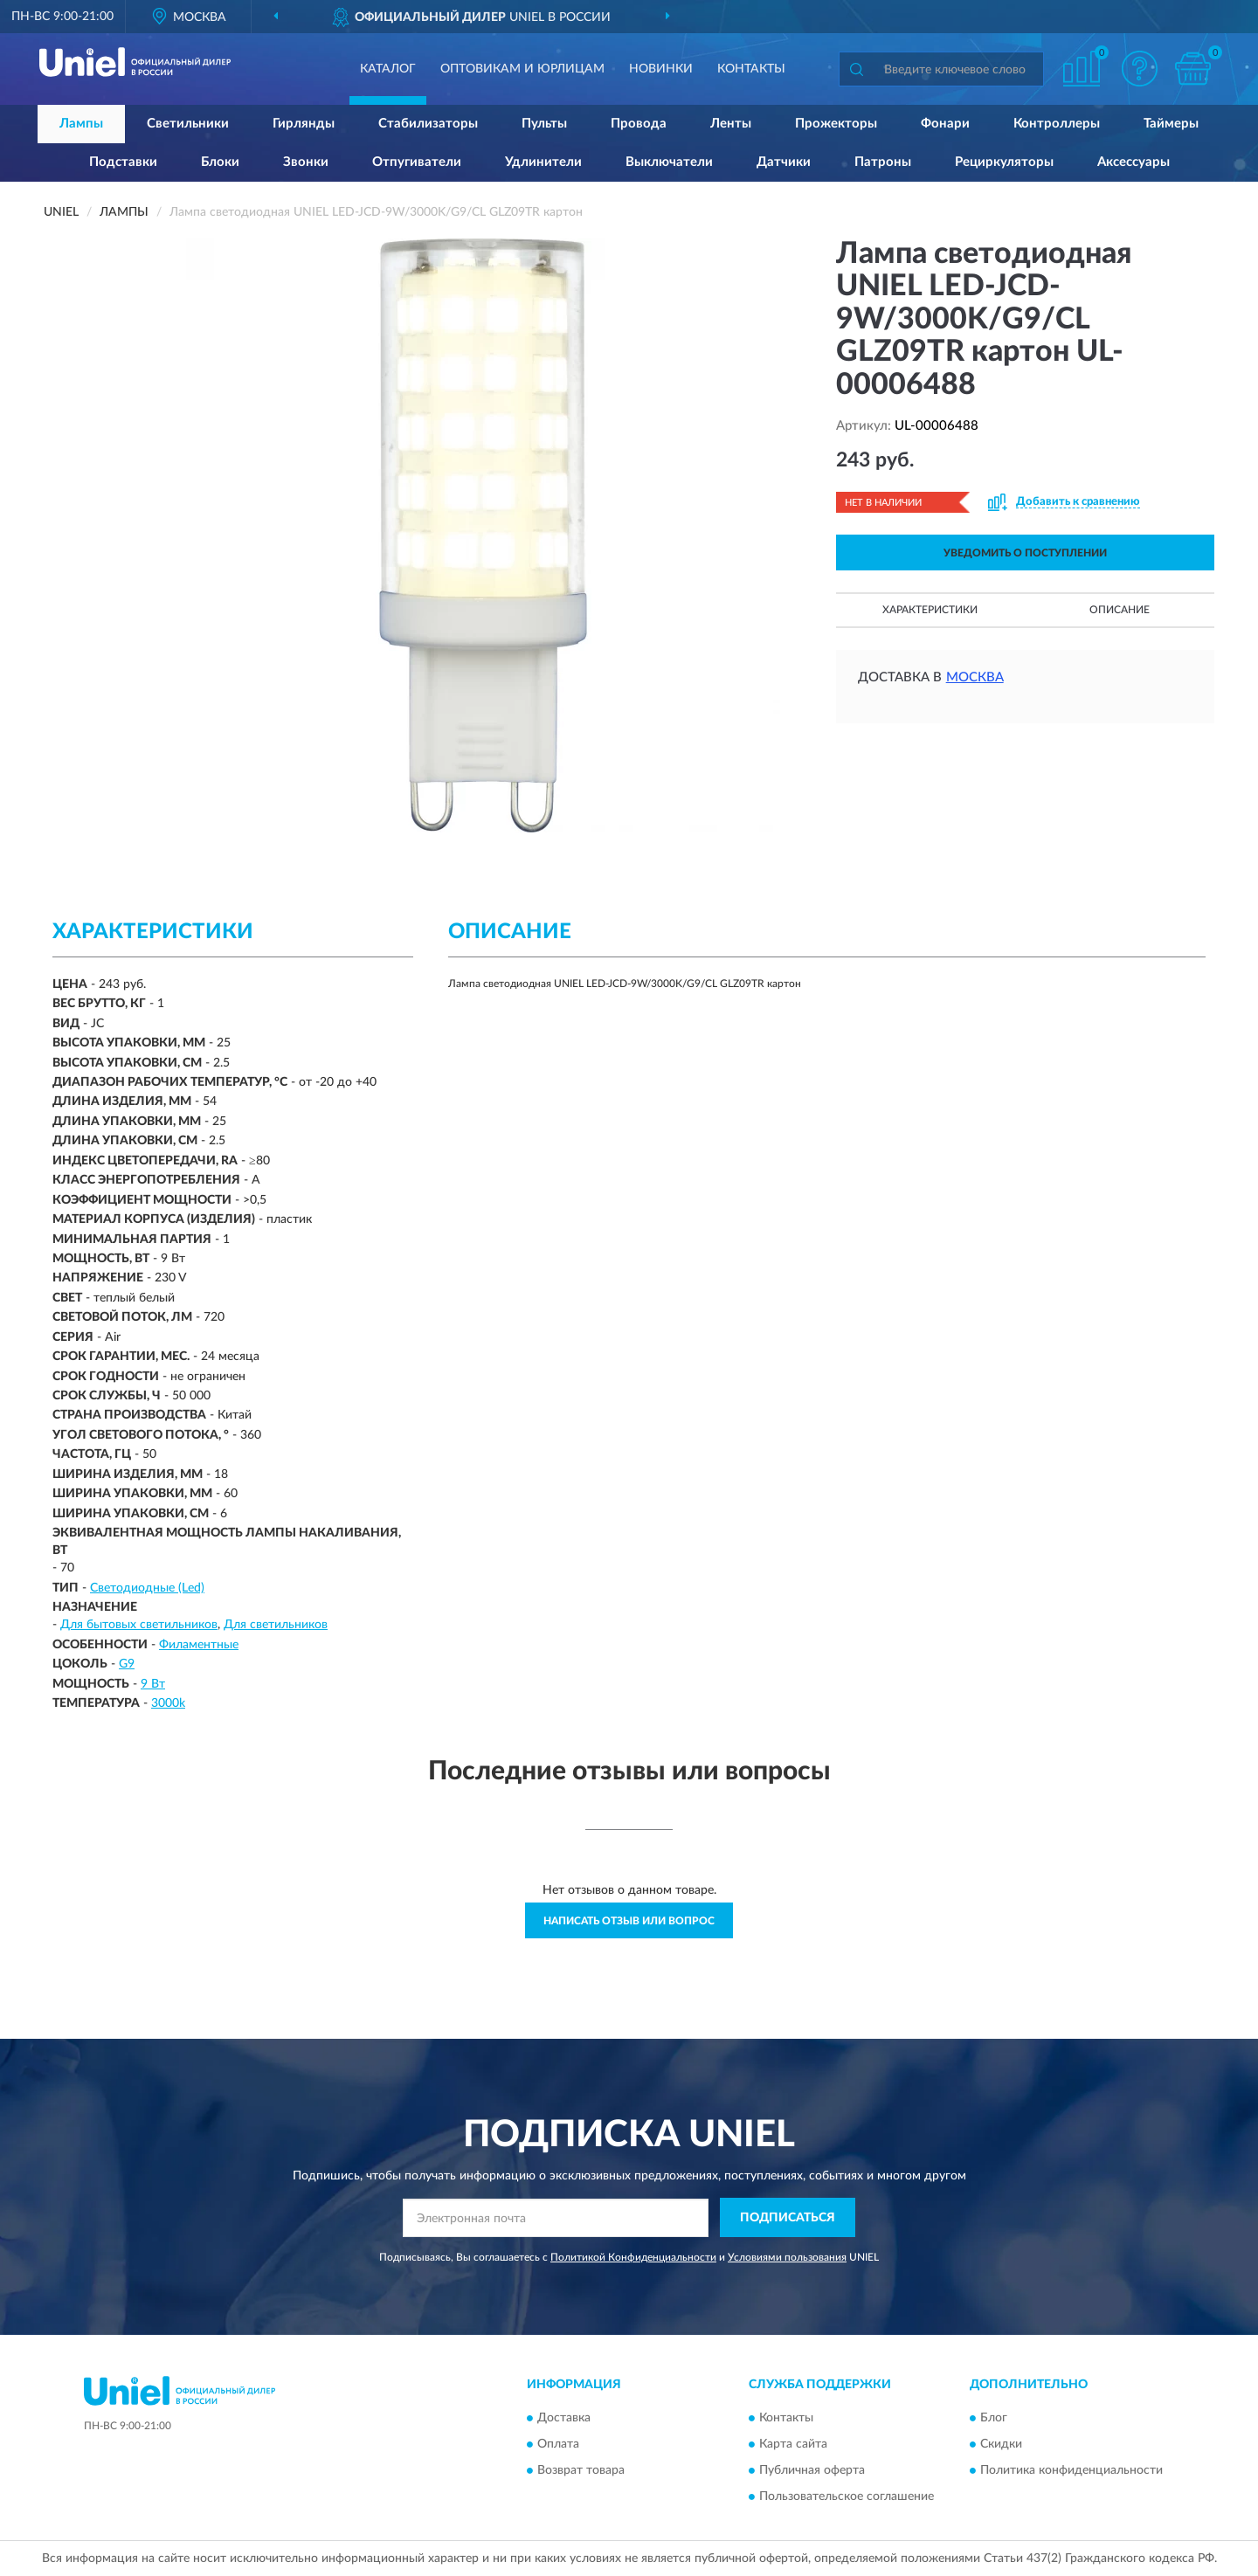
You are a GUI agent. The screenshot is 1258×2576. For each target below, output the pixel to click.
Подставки (123, 162)
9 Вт (153, 1684)
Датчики (784, 162)
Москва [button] (975, 677)
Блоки (220, 162)
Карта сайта (793, 2445)
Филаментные (198, 1645)
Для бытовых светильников (139, 1625)
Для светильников (276, 1625)
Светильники (188, 123)
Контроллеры (1056, 123)
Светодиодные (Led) (147, 1588)
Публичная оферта (812, 2471)
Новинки (661, 69)
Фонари (945, 123)
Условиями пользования (787, 2257)
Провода (639, 123)
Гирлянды (304, 123)
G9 (127, 1664)
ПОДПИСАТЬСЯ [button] (787, 2218)
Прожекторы (836, 123)
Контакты (751, 69)
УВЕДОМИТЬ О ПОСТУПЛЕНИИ (1025, 553)
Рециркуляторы (1004, 162)
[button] (1140, 68)
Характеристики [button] (930, 609)
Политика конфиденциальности (1071, 2471)
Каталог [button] (388, 69)
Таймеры (1171, 123)
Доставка (564, 2419)
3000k (168, 1703)
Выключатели (669, 162)
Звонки (305, 162)
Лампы (81, 123)
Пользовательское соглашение (846, 2497)
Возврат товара (581, 2471)
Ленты (730, 123)
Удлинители (543, 162)
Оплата (558, 2445)
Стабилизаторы (428, 123)
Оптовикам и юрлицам (522, 69)
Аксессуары (1133, 162)
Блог (993, 2419)
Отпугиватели (416, 162)
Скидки (1001, 2445)
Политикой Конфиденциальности (633, 2257)
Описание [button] (1119, 609)
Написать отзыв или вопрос (629, 1921)
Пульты (544, 123)
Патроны (882, 162)
